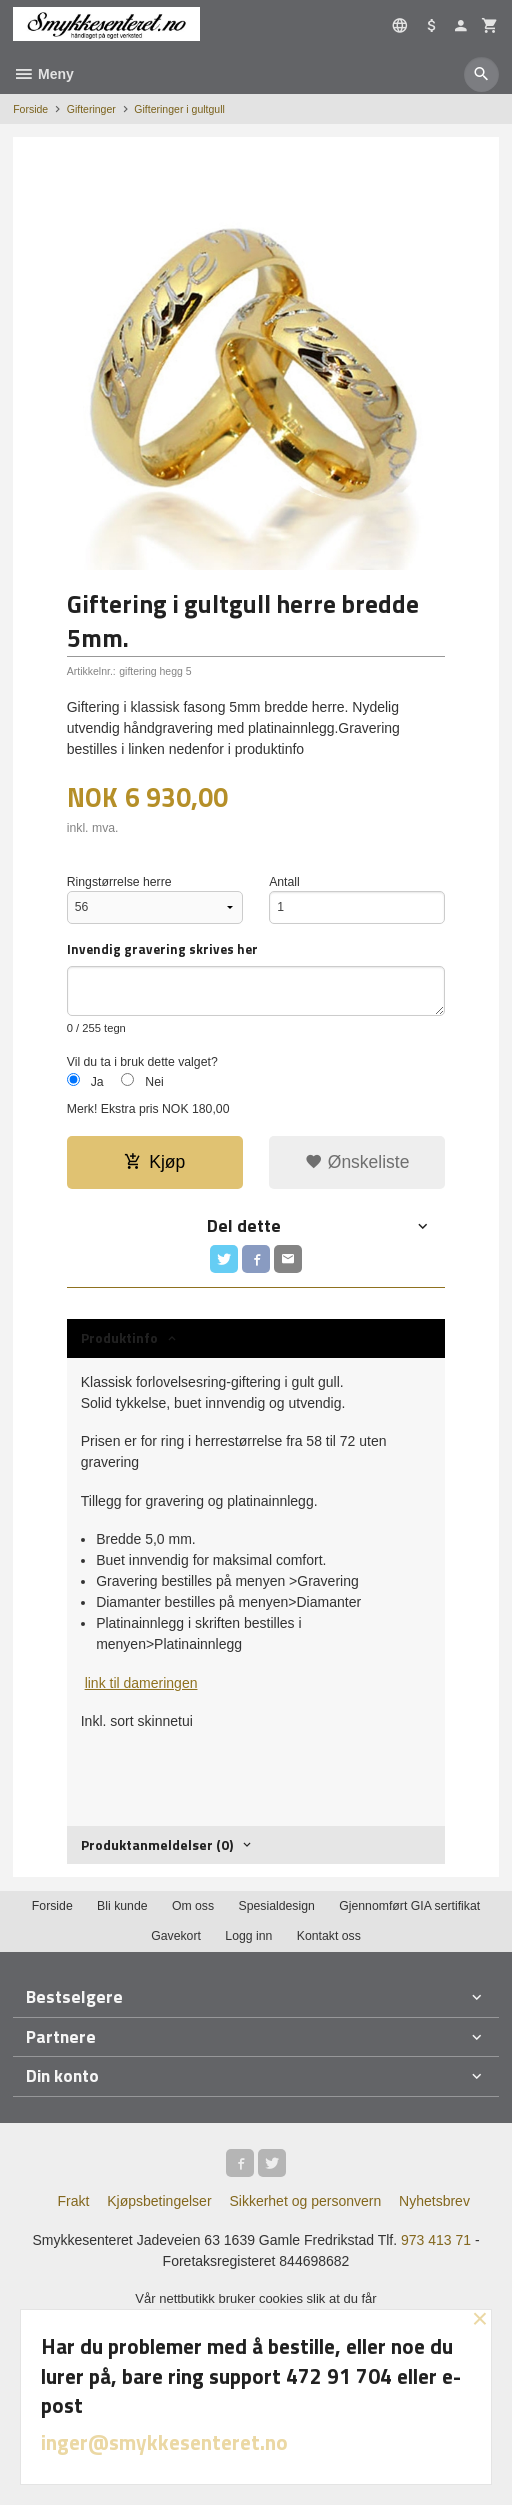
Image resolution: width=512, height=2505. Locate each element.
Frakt (73, 2201)
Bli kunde (122, 1906)
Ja (97, 1082)
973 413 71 (436, 2240)
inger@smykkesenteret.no (164, 2442)
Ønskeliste (357, 1162)
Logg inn (248, 1936)
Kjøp (154, 1162)
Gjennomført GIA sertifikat (409, 1906)
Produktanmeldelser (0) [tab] (157, 1844)
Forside (30, 109)
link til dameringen (141, 1683)
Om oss (193, 1906)
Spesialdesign (277, 1906)
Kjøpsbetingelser (159, 2201)
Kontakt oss (329, 1936)
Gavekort (176, 1936)
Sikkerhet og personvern (305, 2201)
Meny (43, 74)
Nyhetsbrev (434, 2201)
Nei (154, 1082)
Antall (284, 882)
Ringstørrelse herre (119, 882)
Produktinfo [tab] (119, 1337)
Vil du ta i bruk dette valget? (142, 1062)
